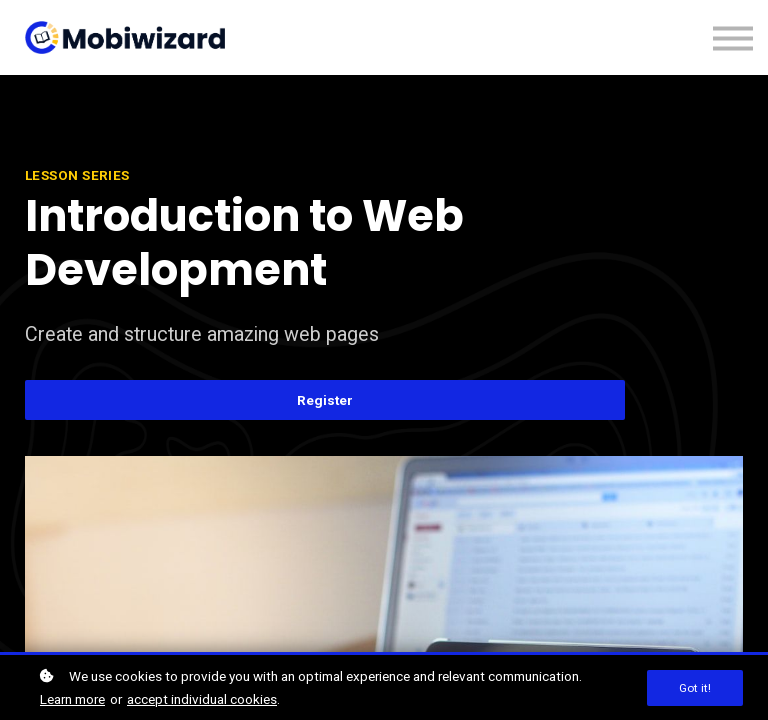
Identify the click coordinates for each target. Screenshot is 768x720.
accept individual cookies (202, 699)
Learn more (72, 699)
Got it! (695, 688)
